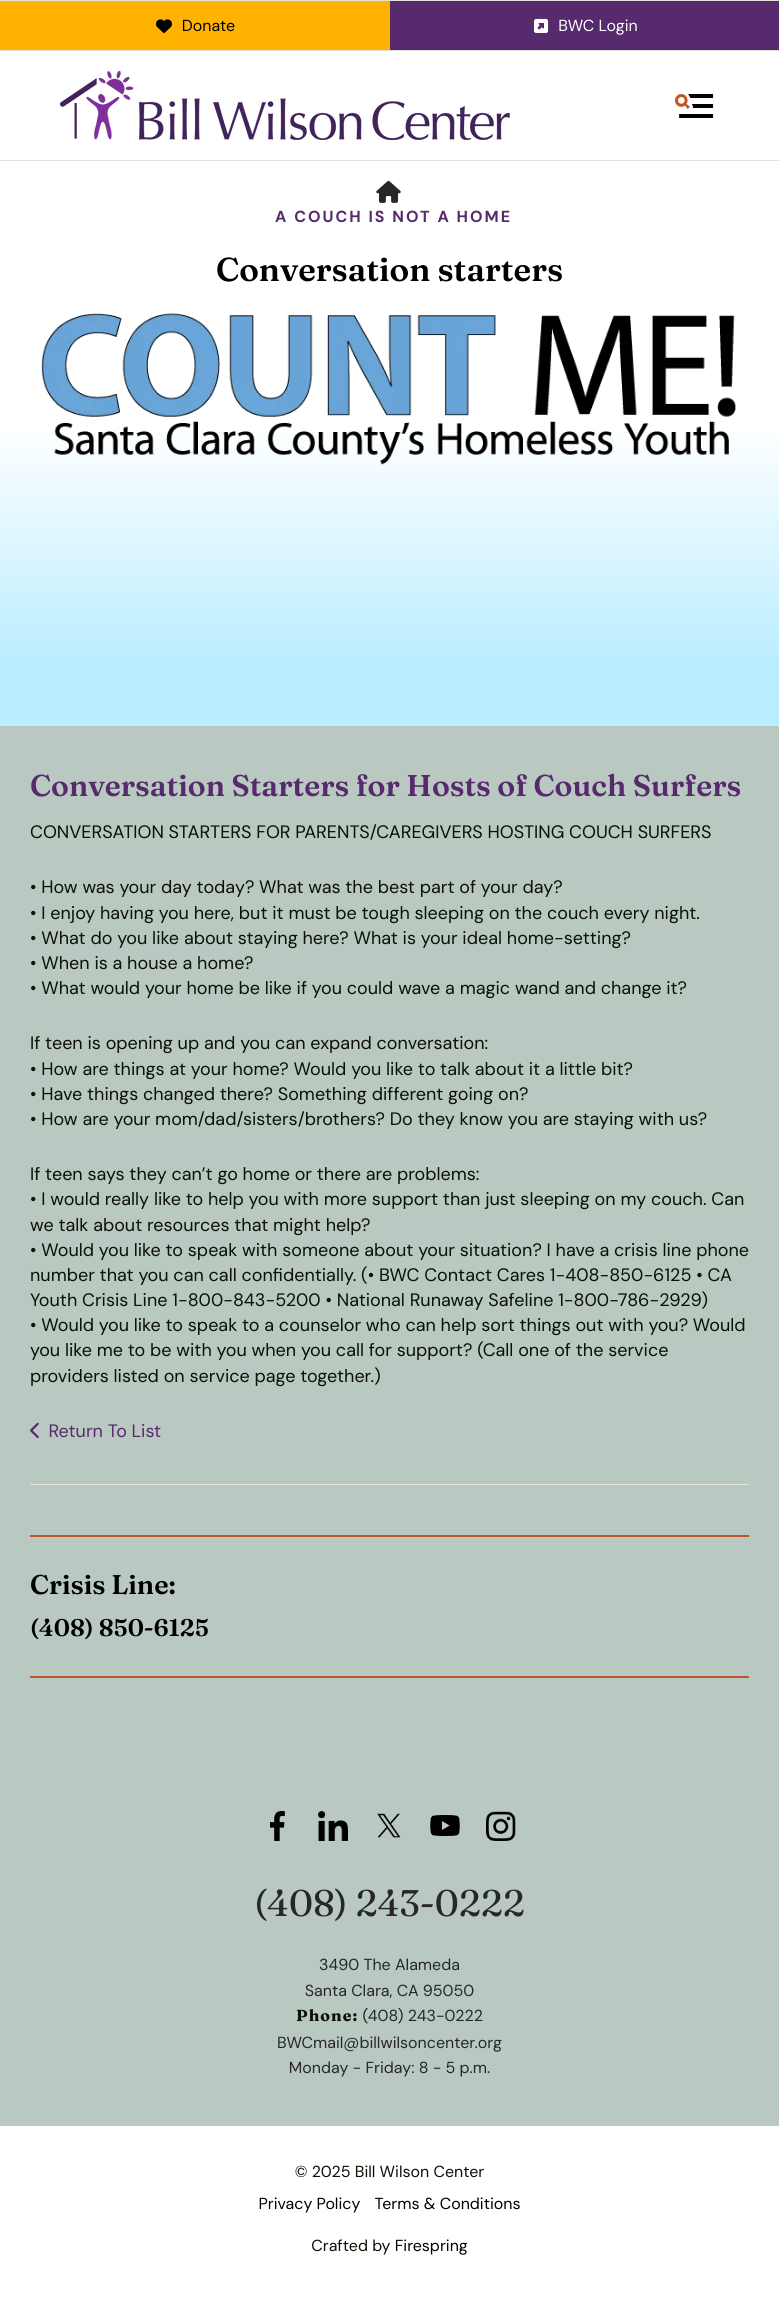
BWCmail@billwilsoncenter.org (389, 2042)
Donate (194, 25)
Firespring (431, 2245)
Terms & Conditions (448, 2203)
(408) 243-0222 (389, 1903)
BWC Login (584, 25)
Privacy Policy (309, 2203)
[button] (694, 106)
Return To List (104, 1431)
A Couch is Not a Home (393, 216)
